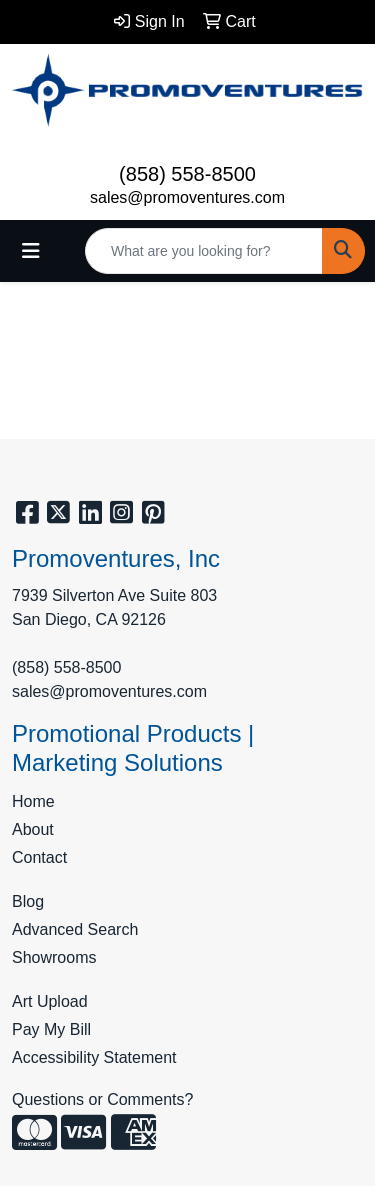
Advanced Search (75, 929)
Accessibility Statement (94, 1057)
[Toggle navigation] (31, 251)
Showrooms (54, 957)
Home (33, 801)
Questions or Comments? (102, 1099)
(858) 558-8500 (187, 174)
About (33, 829)
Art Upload (50, 1001)
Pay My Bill (51, 1029)
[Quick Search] (204, 251)
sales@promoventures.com (187, 197)
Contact (39, 857)
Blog (28, 901)
